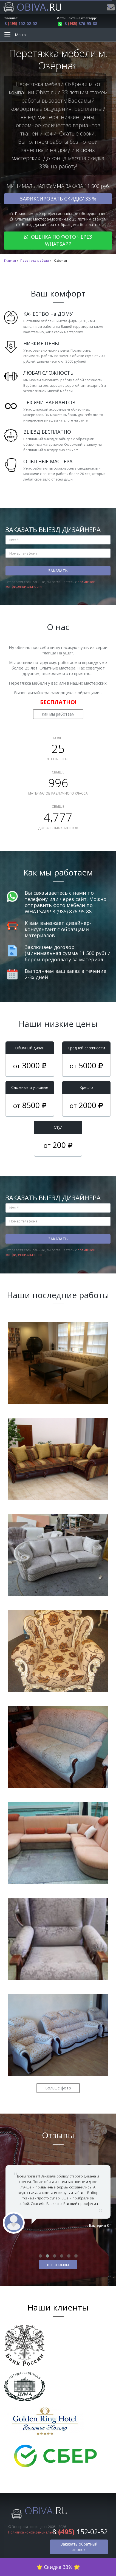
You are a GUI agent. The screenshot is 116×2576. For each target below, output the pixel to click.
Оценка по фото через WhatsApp (58, 240)
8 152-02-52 (20, 23)
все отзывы (58, 2264)
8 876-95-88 (77, 23)
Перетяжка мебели (34, 260)
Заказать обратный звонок (79, 2546)
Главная (10, 260)
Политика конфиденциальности (34, 2532)
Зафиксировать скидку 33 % (58, 198)
